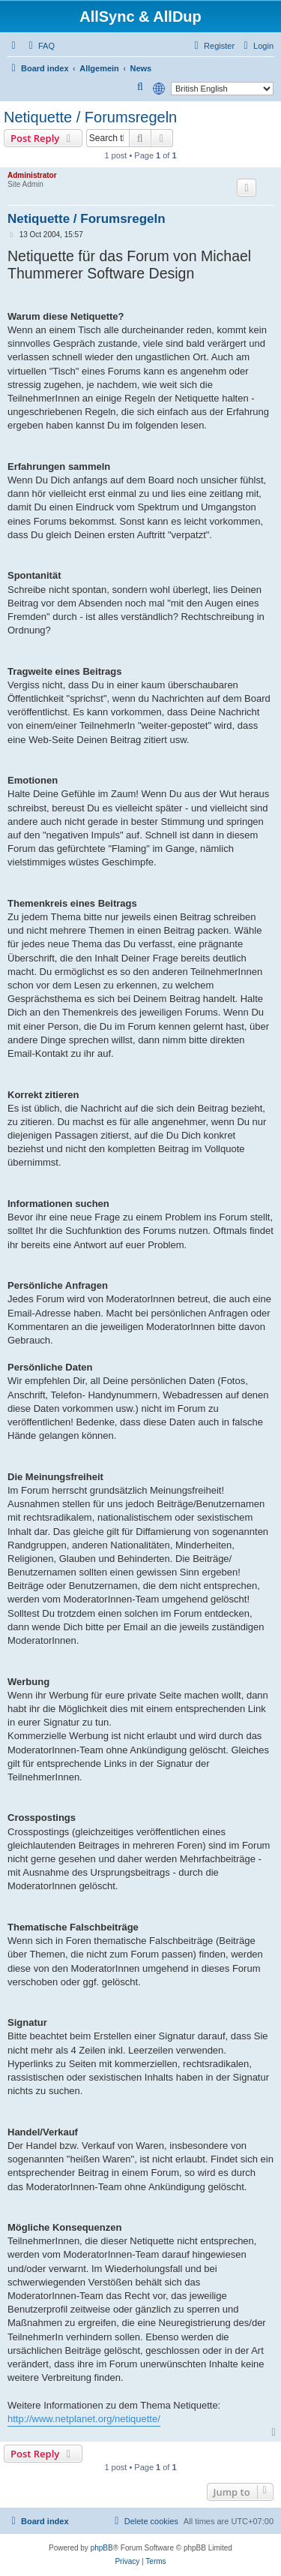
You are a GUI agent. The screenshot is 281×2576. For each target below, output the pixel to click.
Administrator (32, 175)
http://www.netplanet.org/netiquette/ (83, 2418)
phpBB (102, 2548)
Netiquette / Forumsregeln (90, 117)
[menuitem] (40, 46)
